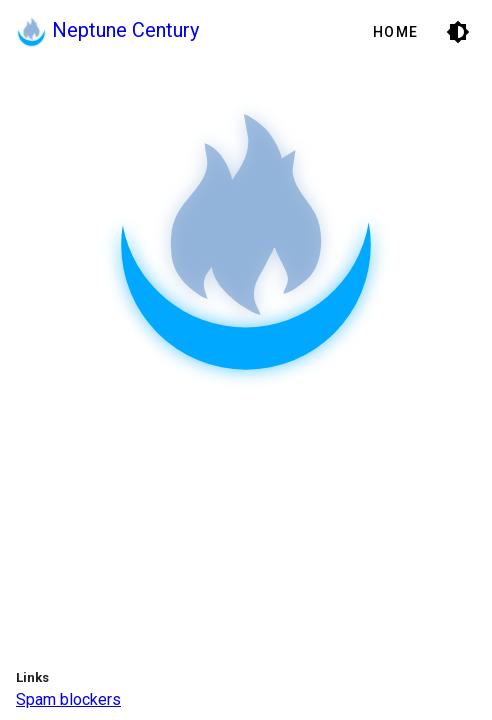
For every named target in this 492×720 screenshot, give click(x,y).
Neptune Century (107, 30)
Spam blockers (68, 699)
